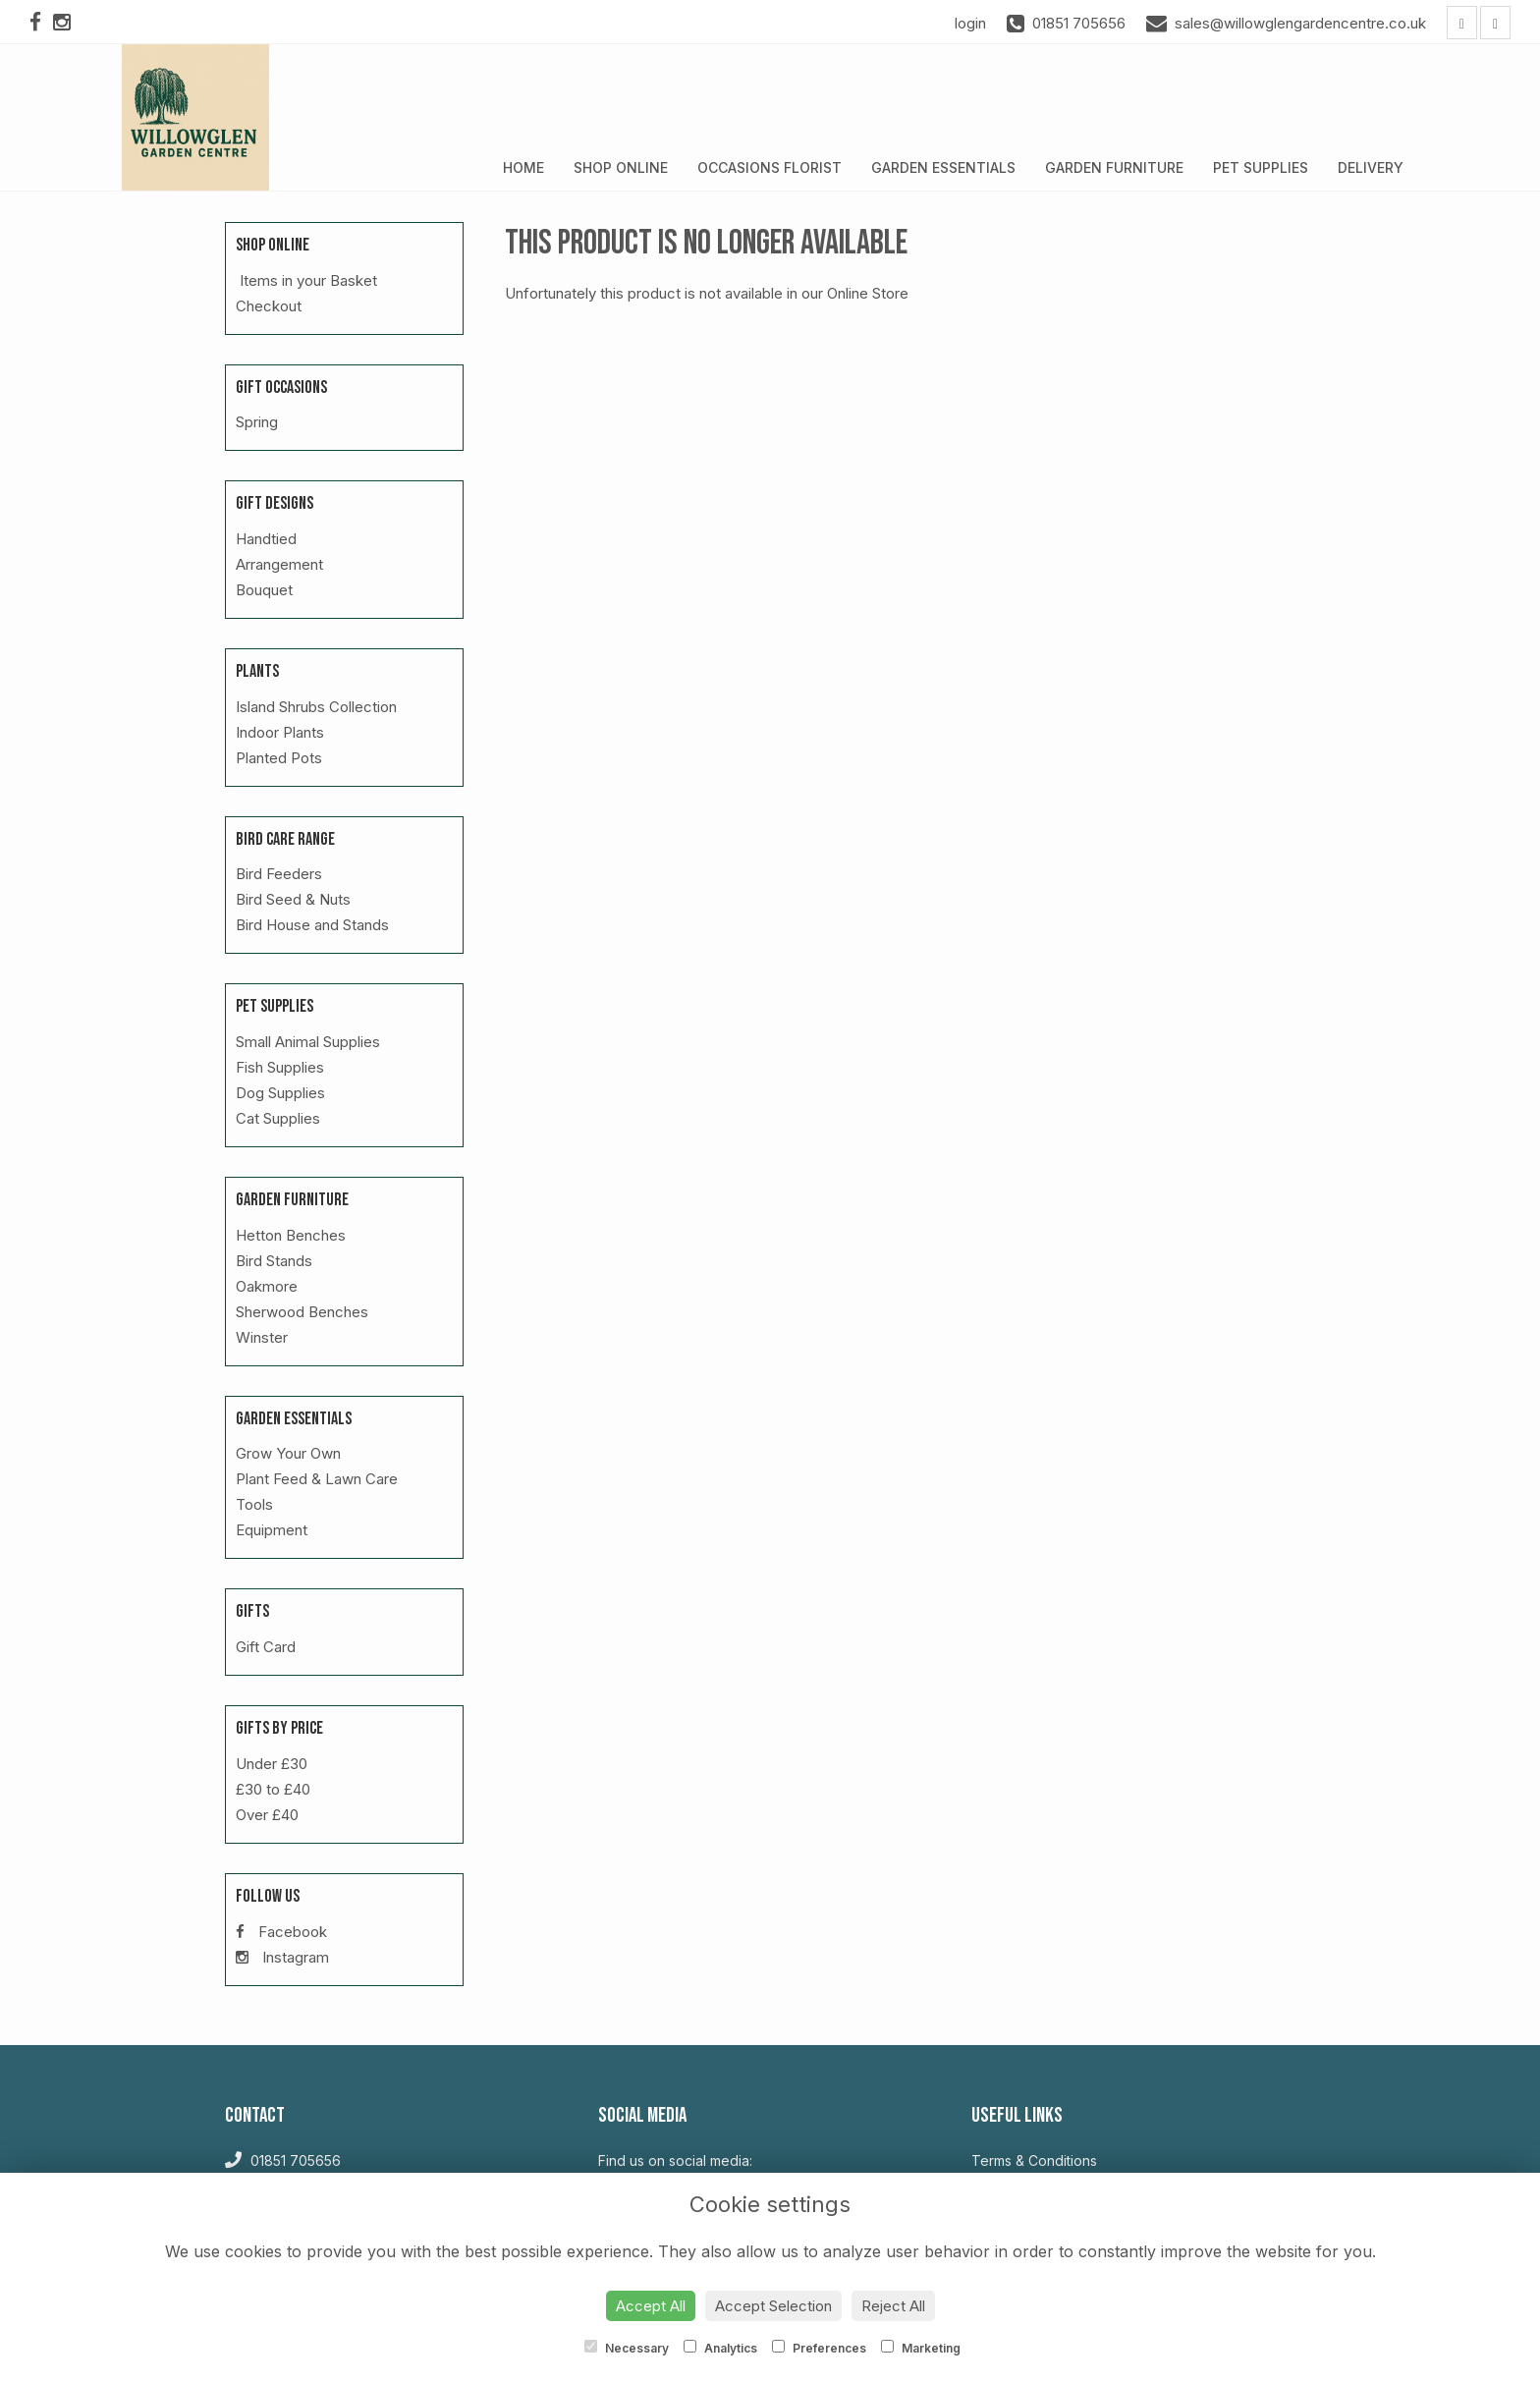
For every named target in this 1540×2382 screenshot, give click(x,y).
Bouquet (264, 590)
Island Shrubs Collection (316, 706)
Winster (262, 1337)
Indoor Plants (280, 732)
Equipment (271, 1530)
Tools (254, 1504)
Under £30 (271, 1763)
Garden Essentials (943, 167)
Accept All (651, 2306)
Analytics (720, 2347)
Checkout (269, 306)
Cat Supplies (278, 1118)
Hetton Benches (291, 1235)
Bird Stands (274, 1260)
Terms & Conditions (1034, 2160)
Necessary (626, 2347)
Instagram (282, 1957)
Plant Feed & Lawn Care (317, 1478)
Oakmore (267, 1286)
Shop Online (621, 167)
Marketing (921, 2347)
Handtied (266, 538)
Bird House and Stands (312, 924)
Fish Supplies (280, 1067)
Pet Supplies (1260, 167)
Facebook (281, 1931)
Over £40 (267, 1814)
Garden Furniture (1114, 167)
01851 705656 (283, 2160)
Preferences (819, 2347)
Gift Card (266, 1646)
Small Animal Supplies (308, 1041)
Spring (257, 422)
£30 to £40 (273, 1789)
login (970, 23)
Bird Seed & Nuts (293, 899)
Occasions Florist (769, 167)
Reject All (893, 2306)
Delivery (1370, 167)
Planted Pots (279, 757)
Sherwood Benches (302, 1311)
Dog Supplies (280, 1092)
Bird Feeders (279, 873)
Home (523, 167)
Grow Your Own (288, 1453)
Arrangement (279, 564)
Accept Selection (773, 2306)
